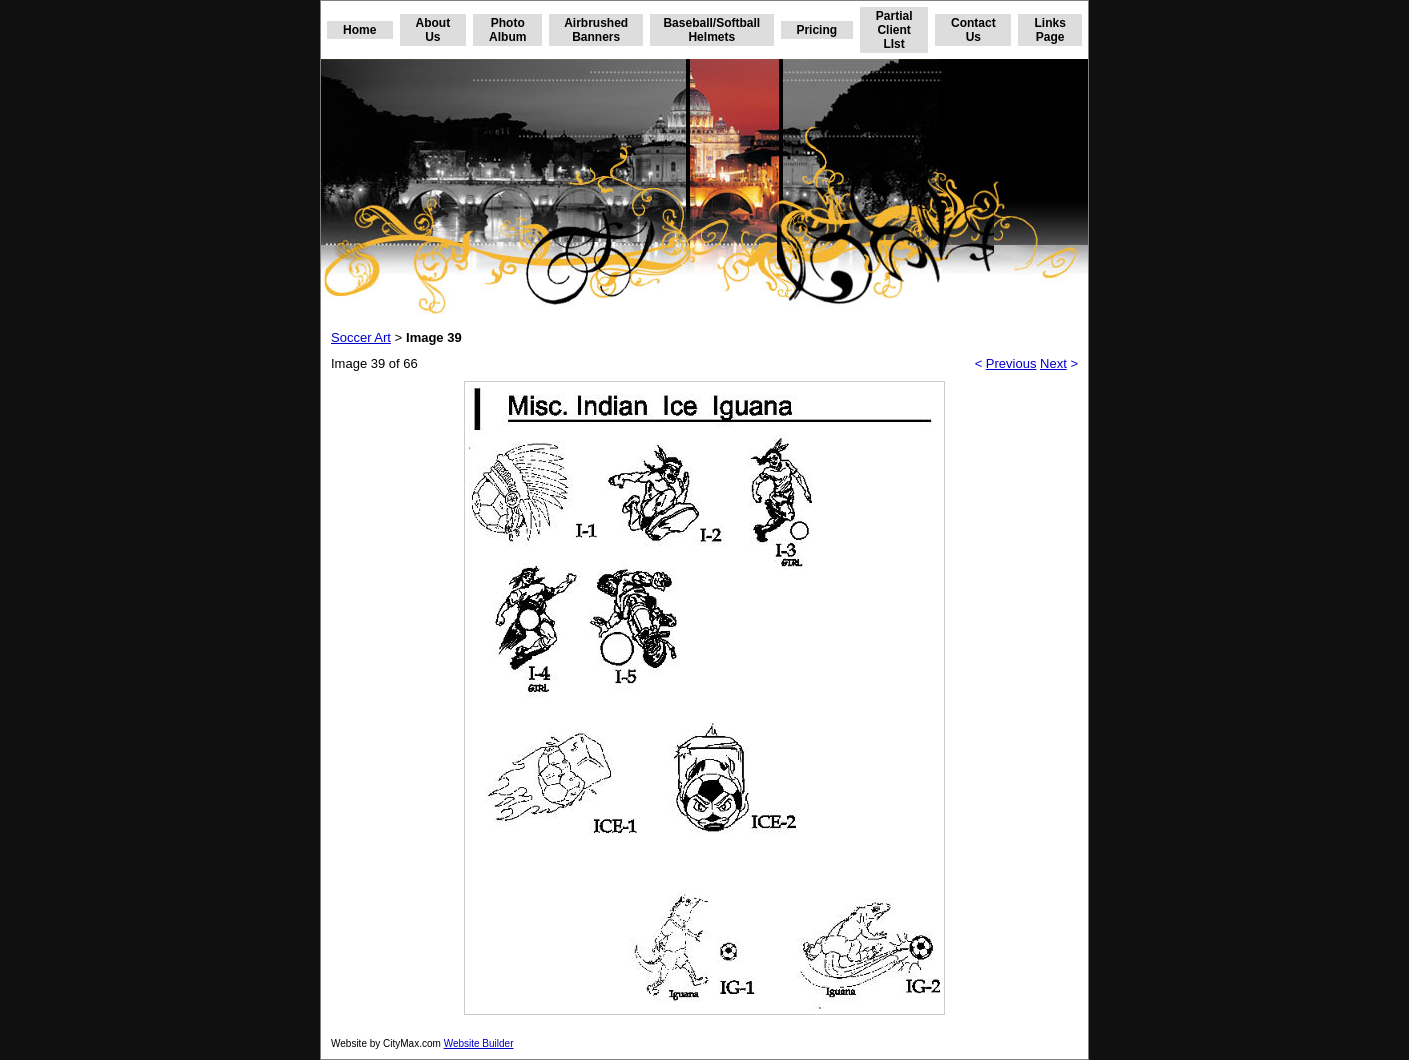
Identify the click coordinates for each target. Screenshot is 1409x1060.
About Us (433, 30)
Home (359, 30)
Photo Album (507, 30)
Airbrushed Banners (596, 30)
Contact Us (973, 30)
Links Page (1049, 30)
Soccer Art (361, 337)
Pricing (816, 30)
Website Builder (479, 1043)
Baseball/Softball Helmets (711, 30)
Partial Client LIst (894, 30)
